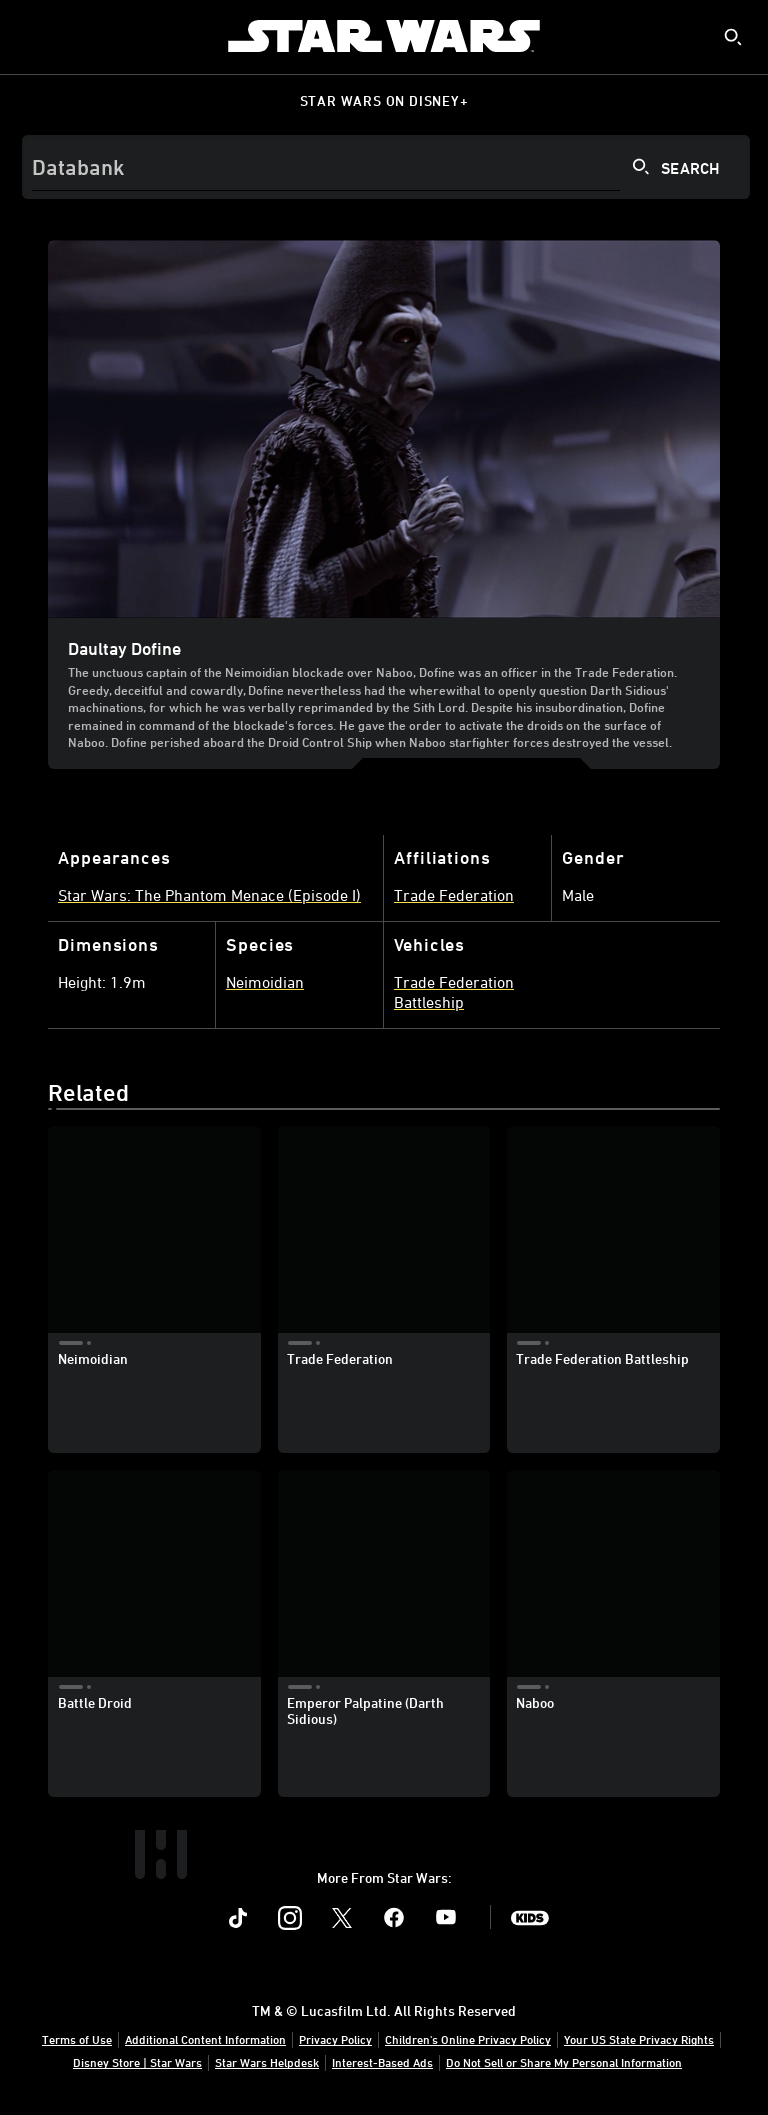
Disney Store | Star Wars (137, 2062)
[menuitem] (32, 36)
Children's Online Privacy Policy (468, 2039)
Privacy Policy (335, 2039)
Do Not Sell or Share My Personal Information (564, 2062)
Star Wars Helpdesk (267, 2062)
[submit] (733, 37)
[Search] (386, 167)
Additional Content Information (205, 2039)
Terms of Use (77, 2039)
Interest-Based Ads (382, 2062)
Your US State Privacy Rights (639, 2039)
